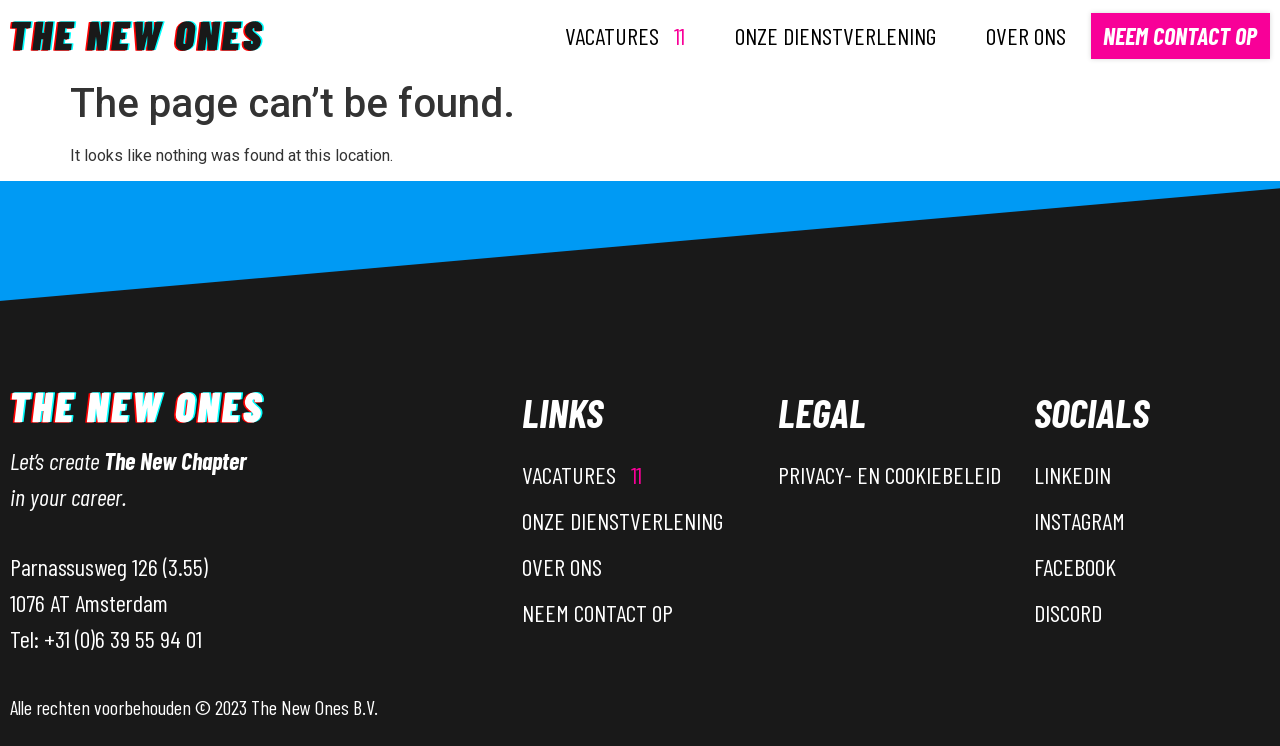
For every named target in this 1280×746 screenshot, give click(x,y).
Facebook (1075, 566)
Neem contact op (1180, 35)
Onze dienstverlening (835, 35)
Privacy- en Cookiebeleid (889, 474)
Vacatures (625, 35)
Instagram (1079, 520)
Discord (1068, 612)
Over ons (1026, 35)
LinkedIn (1072, 474)
